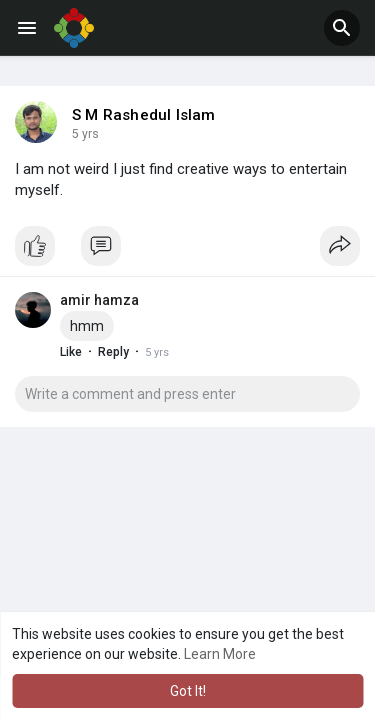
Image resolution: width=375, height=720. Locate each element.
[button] (342, 28)
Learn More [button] (220, 654)
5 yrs (85, 134)
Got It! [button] (188, 691)
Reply (113, 352)
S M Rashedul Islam (144, 115)
